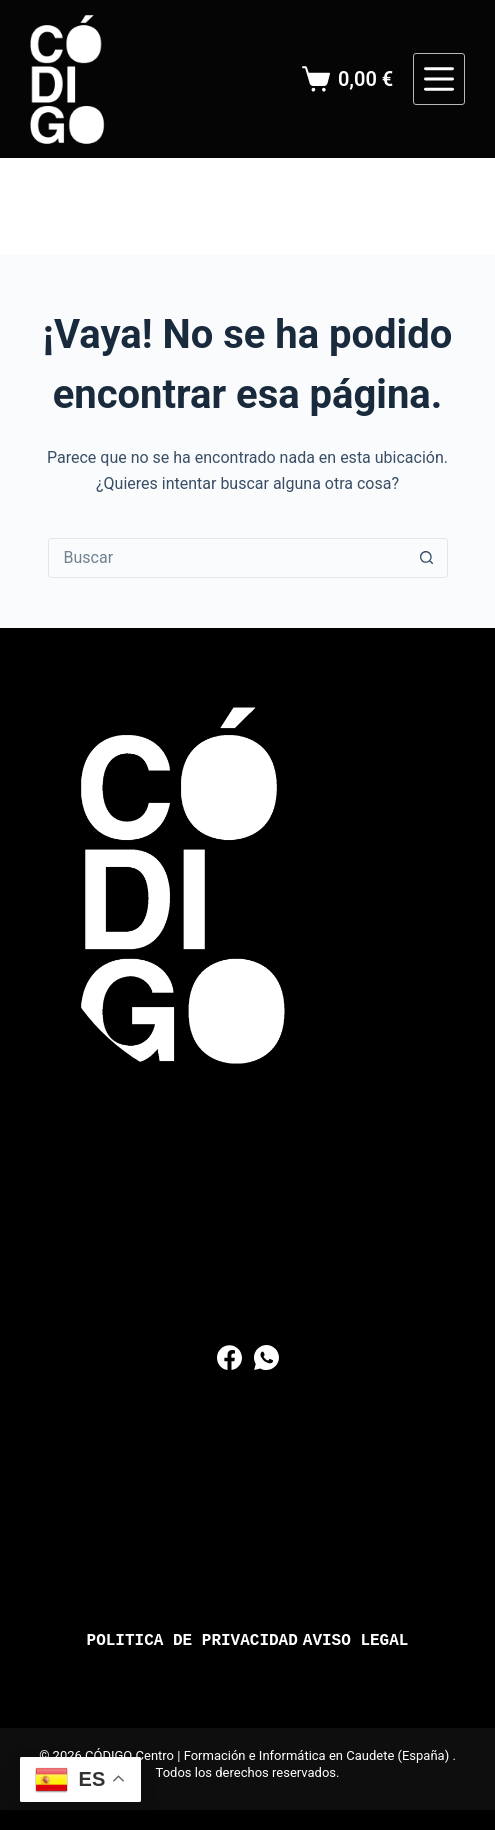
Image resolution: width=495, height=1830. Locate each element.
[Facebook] (229, 1357)
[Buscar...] (228, 558)
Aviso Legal (356, 1641)
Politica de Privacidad (192, 1641)
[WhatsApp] (266, 1357)
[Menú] (439, 79)
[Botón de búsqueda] (427, 558)
